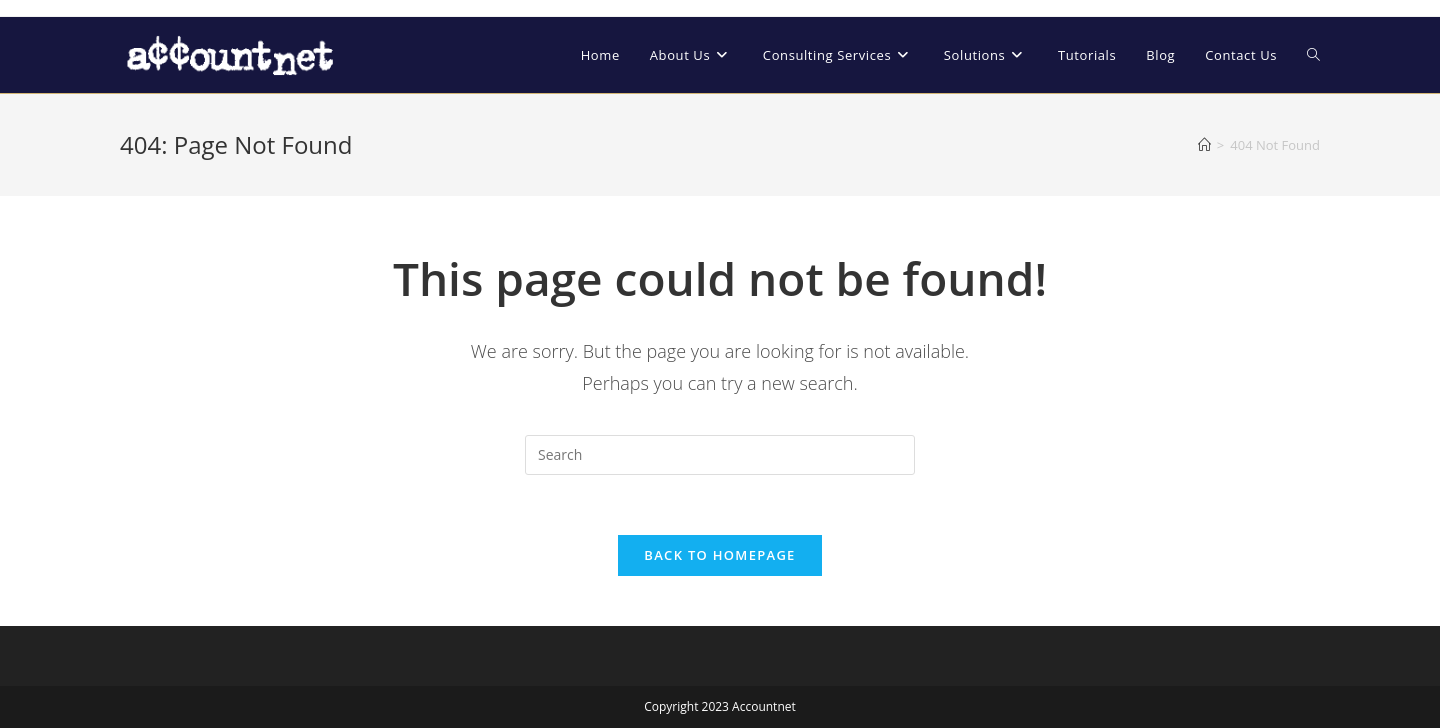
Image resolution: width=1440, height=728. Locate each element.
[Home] (1204, 145)
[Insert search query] (720, 455)
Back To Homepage (719, 555)
